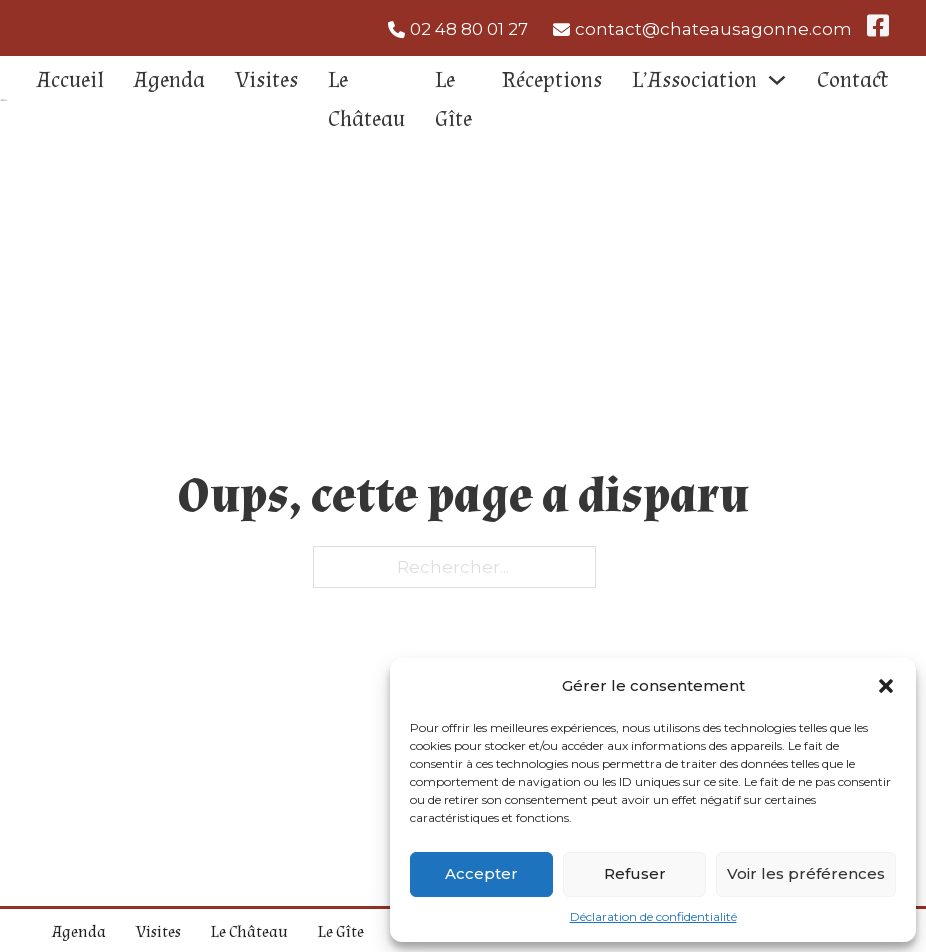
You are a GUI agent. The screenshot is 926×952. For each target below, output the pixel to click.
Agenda (169, 80)
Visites (266, 80)
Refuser (635, 873)
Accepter (481, 873)
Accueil (70, 80)
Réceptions (552, 80)
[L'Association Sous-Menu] (777, 80)
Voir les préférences (806, 873)
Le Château (366, 99)
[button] (886, 686)
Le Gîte (453, 99)
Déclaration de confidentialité (653, 916)
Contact (853, 80)
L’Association (694, 80)
